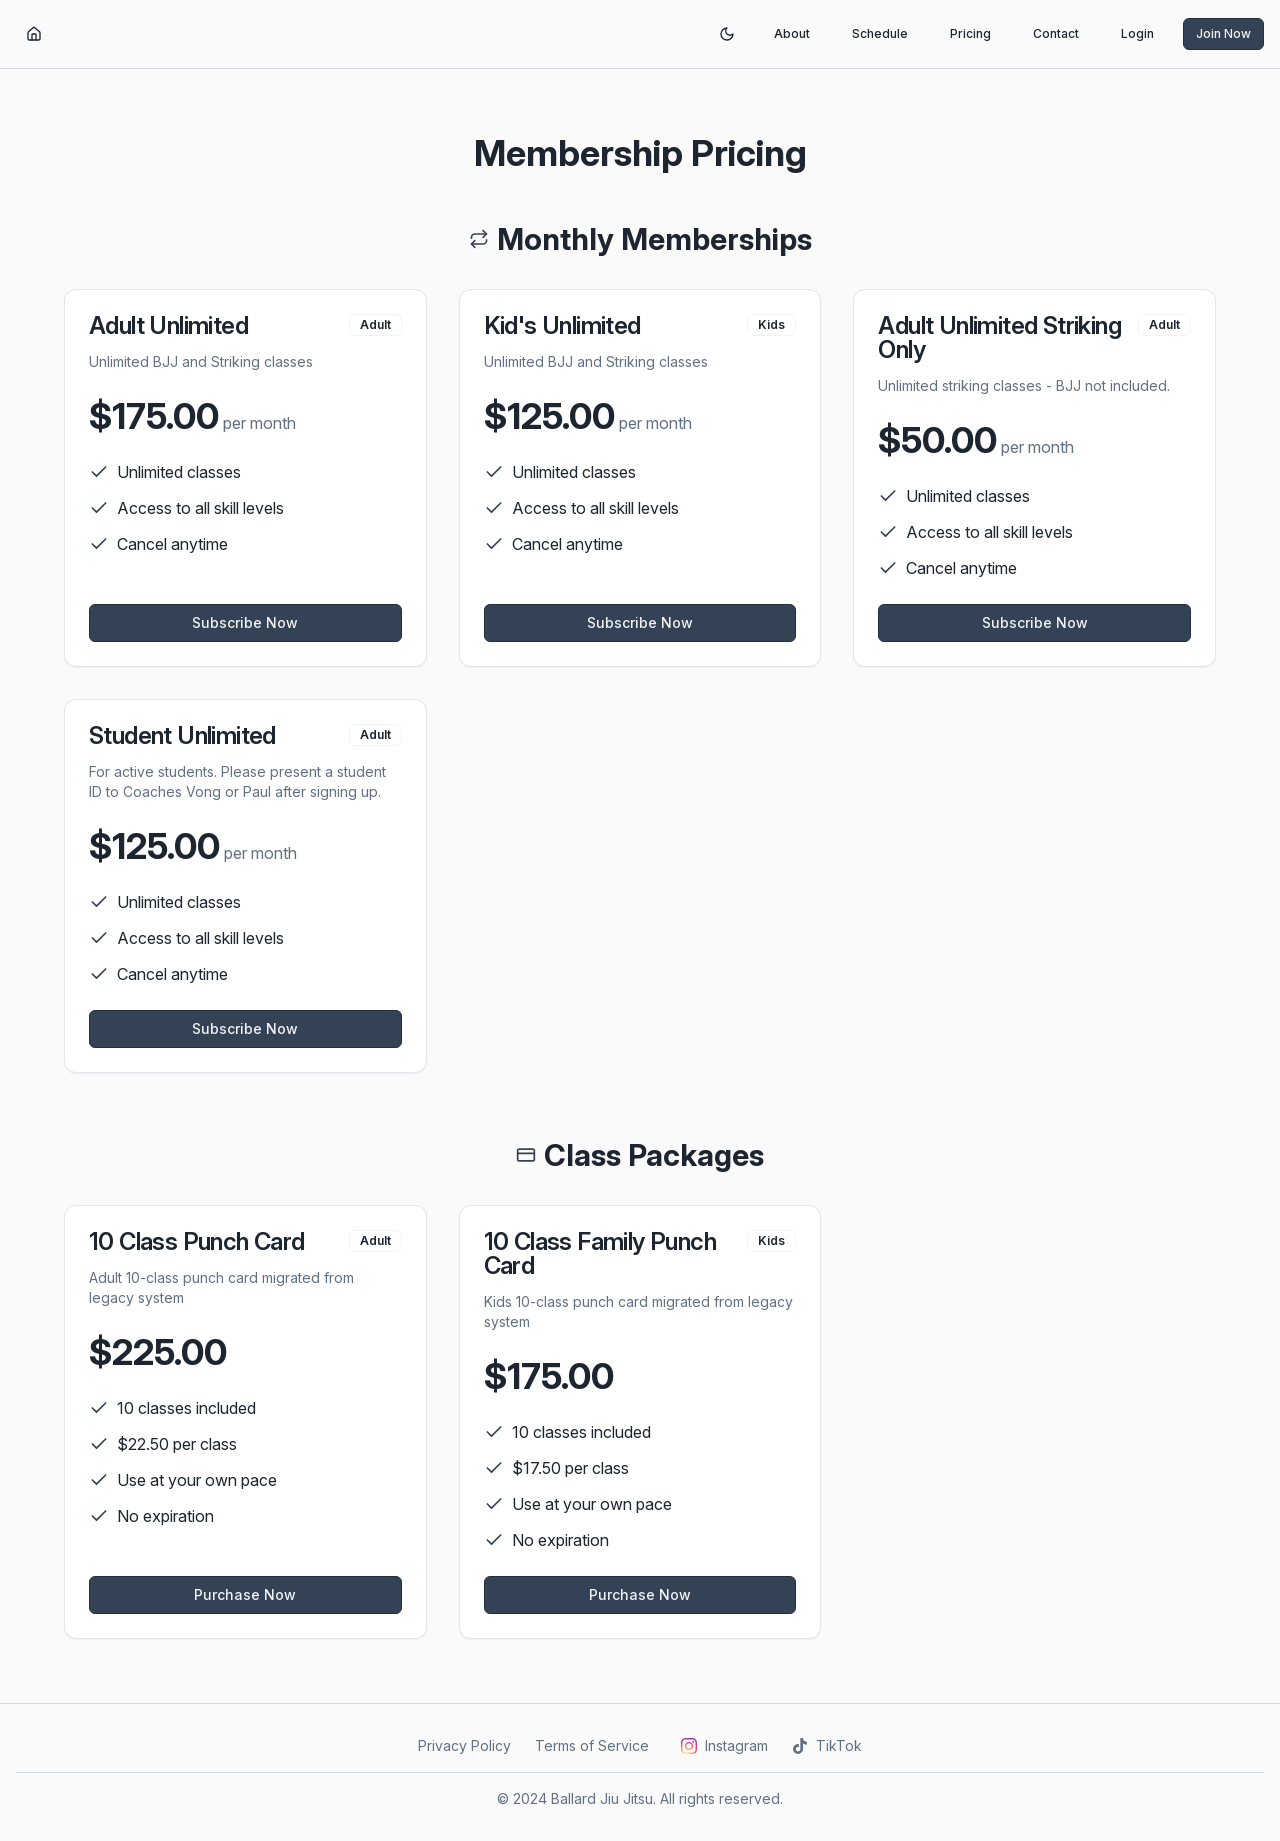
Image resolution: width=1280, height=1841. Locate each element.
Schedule (880, 33)
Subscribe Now (245, 622)
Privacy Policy (464, 1745)
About (792, 33)
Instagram (724, 1745)
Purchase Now (245, 1594)
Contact (1056, 33)
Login (1137, 33)
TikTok (827, 1745)
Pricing (970, 33)
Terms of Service (592, 1745)
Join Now (1223, 33)
